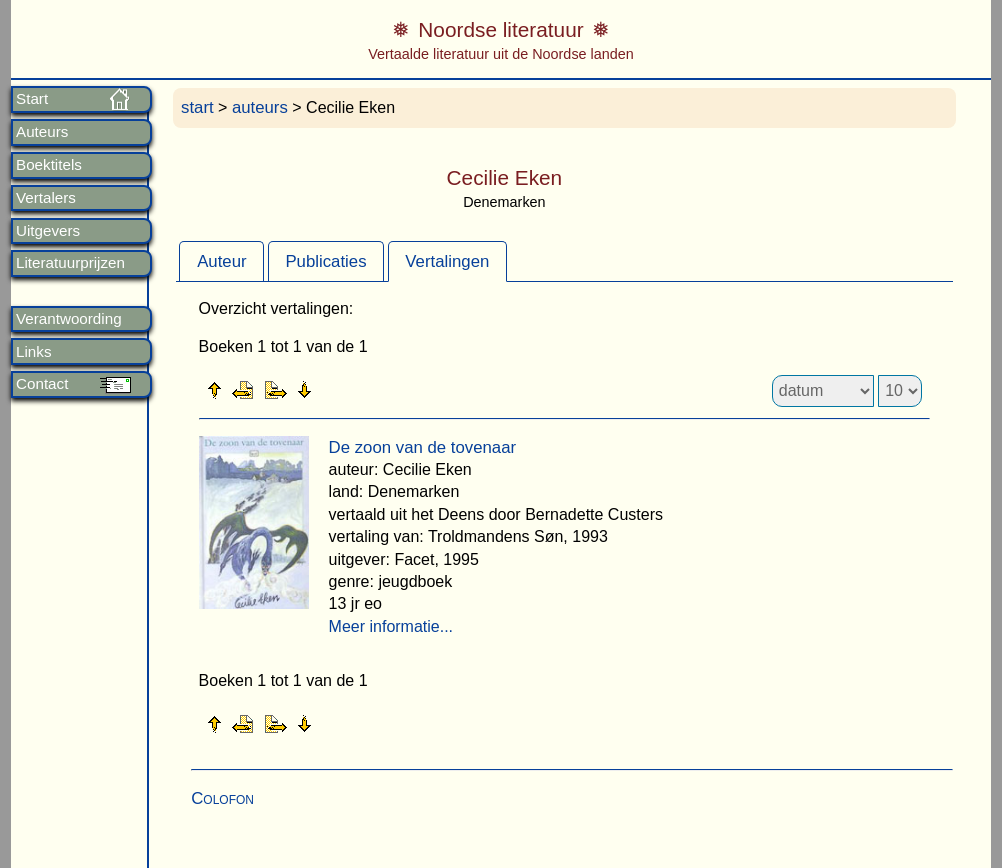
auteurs (260, 107)
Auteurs (42, 132)
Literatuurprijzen (70, 263)
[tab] (221, 261)
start (197, 107)
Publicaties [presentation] (325, 261)
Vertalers (46, 198)
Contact (42, 384)
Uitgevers (48, 231)
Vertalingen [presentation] (447, 261)
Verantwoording (69, 319)
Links (33, 352)
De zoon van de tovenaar (423, 447)
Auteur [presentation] (221, 261)
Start (32, 99)
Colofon (222, 798)
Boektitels (49, 165)
